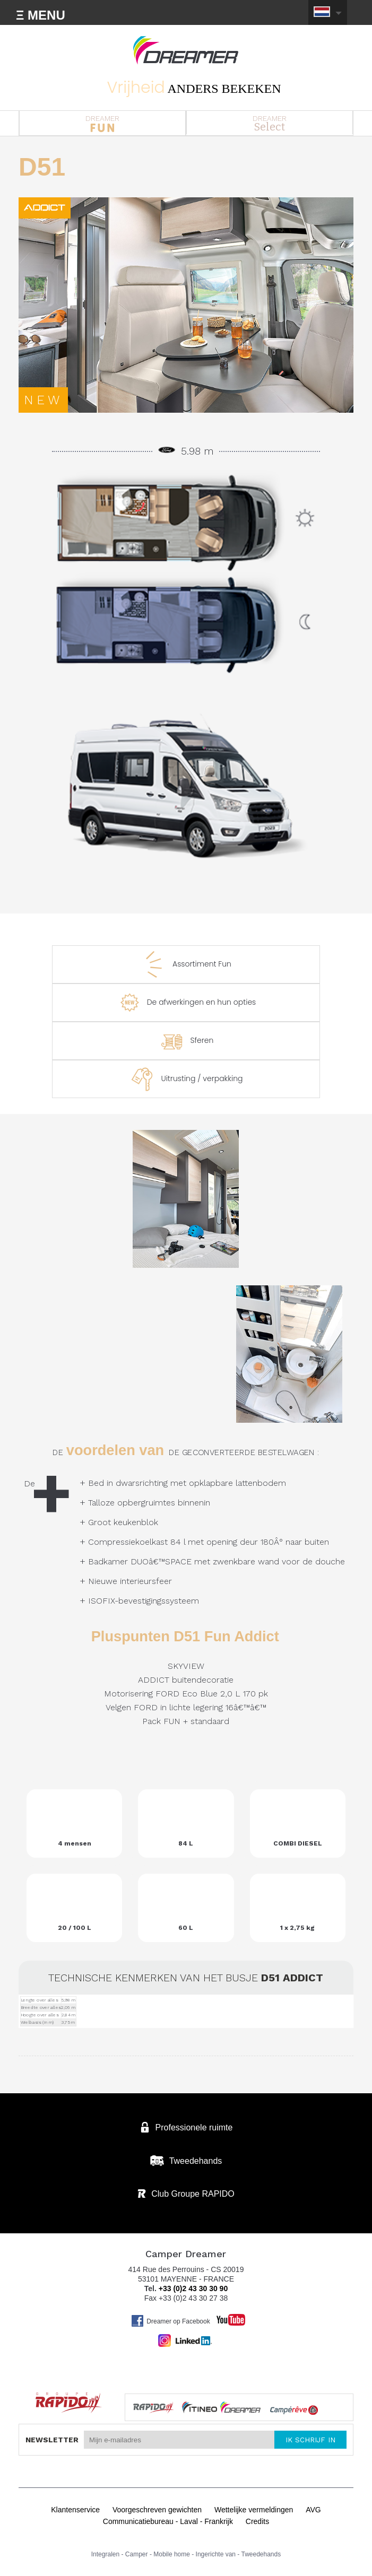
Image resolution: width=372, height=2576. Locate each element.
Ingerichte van (216, 2554)
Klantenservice (75, 2509)
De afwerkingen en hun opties (186, 1002)
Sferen (186, 1041)
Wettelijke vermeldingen (253, 2509)
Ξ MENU (40, 15)
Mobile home (171, 2554)
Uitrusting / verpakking (186, 1079)
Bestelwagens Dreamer (186, 50)
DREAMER (102, 123)
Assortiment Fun (186, 964)
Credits (257, 2521)
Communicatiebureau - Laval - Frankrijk (168, 2521)
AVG (313, 2509)
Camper (136, 2554)
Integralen (105, 2554)
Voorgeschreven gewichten (157, 2509)
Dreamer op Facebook (170, 2320)
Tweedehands (261, 2554)
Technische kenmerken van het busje (185, 1977)
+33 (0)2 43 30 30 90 (193, 2288)
